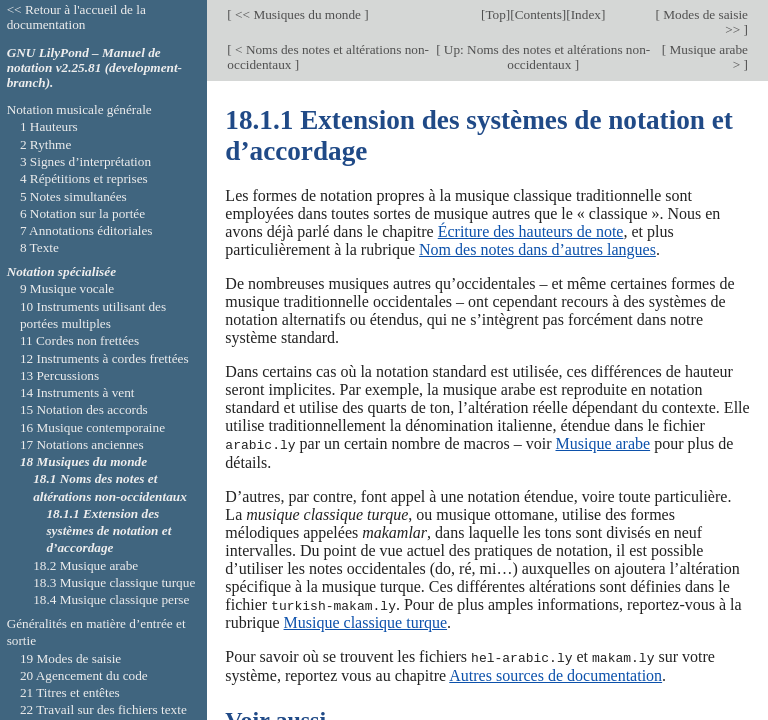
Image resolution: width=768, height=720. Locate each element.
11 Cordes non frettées (79, 340)
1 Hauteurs (49, 126)
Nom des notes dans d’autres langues (537, 249)
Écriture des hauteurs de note (531, 231)
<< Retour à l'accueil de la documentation (76, 17)
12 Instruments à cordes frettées (104, 358)
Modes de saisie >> (704, 22)
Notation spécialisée (61, 271)
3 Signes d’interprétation (85, 161)
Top (495, 14)
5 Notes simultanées (73, 196)
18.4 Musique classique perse (111, 599)
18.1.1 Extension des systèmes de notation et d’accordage (108, 531)
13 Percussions (59, 375)
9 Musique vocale (67, 288)
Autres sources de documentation (555, 673)
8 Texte (39, 247)
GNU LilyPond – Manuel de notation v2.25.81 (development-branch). (94, 67)
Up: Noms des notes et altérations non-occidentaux (546, 57)
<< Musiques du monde (298, 14)
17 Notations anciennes (82, 444)
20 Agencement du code (84, 675)
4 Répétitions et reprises (84, 178)
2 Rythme (45, 144)
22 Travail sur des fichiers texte (103, 709)
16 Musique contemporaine (92, 427)
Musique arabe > (707, 57)
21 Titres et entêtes (70, 692)
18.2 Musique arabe (85, 565)
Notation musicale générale (79, 109)
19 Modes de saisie (70, 658)
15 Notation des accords (84, 409)
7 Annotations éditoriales (86, 230)
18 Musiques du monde (83, 461)
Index (586, 14)
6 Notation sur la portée (82, 213)
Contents (538, 14)
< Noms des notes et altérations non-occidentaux (328, 57)
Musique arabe (602, 443)
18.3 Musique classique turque (114, 582)
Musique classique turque (366, 621)
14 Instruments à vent (77, 392)
